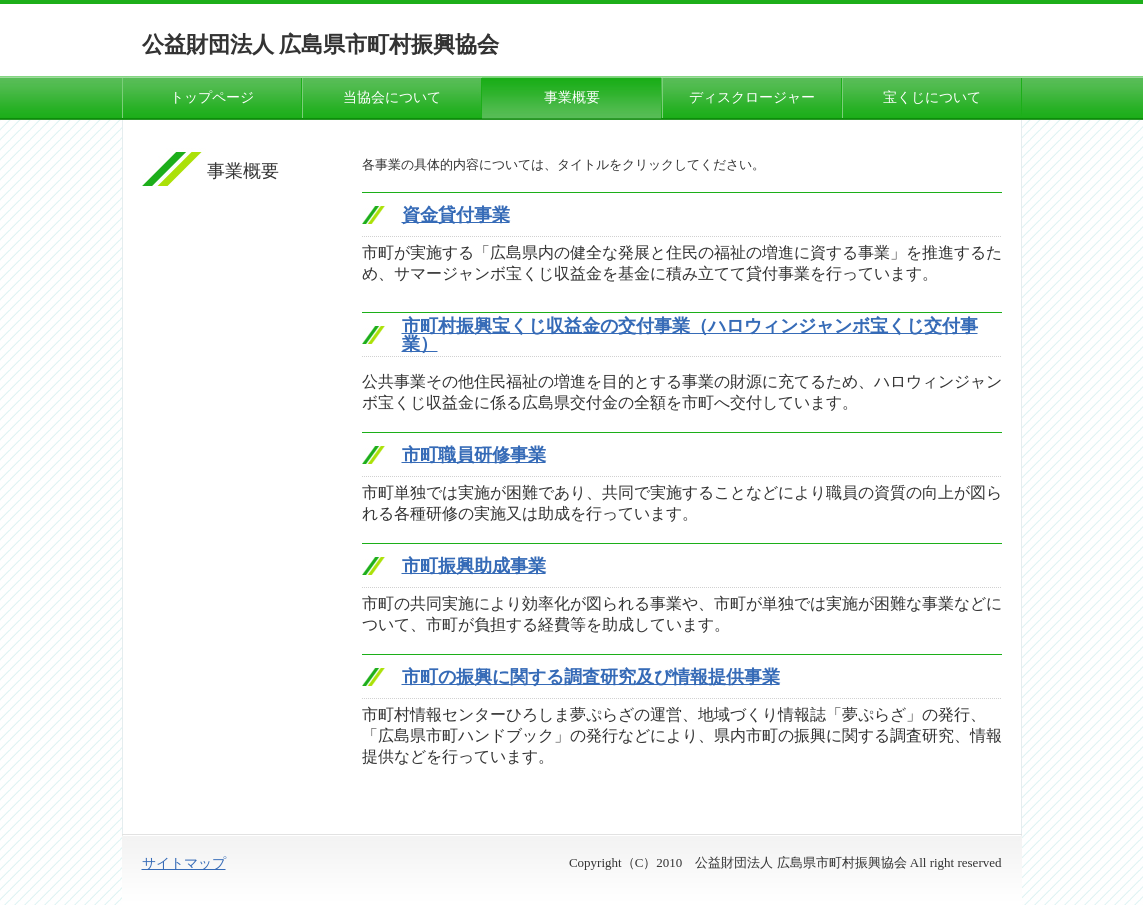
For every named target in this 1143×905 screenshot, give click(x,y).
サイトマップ (184, 863)
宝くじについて (932, 97)
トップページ (212, 97)
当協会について (392, 97)
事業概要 (572, 97)
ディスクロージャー (752, 97)
